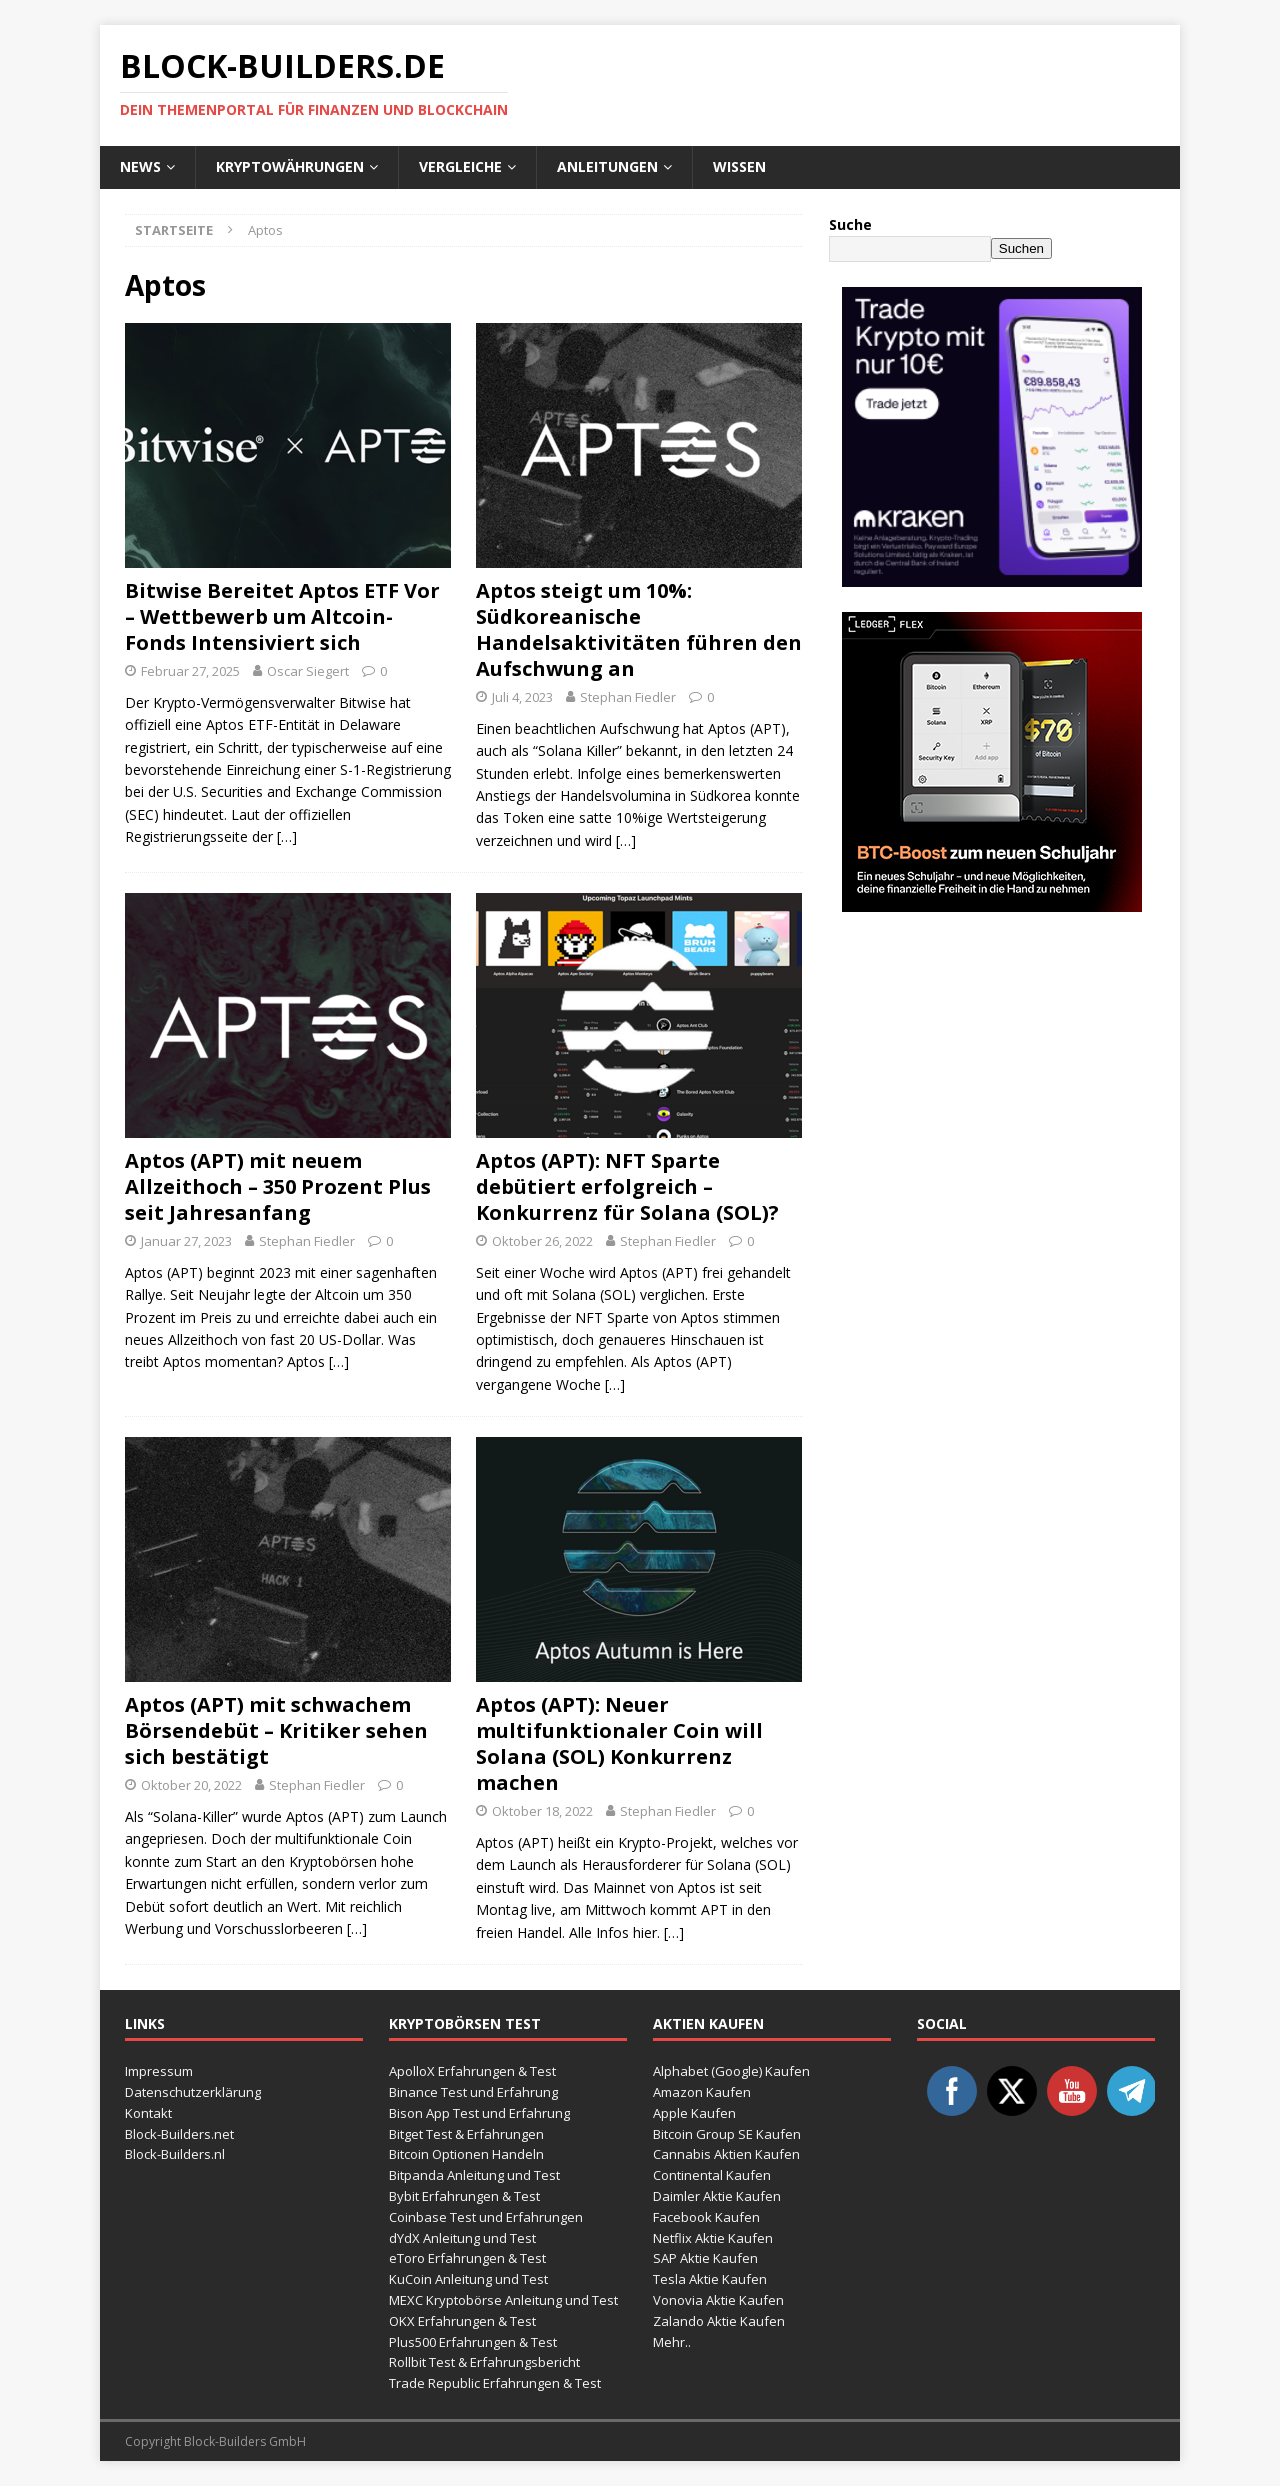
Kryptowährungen (290, 166)
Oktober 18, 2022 (542, 1811)
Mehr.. (672, 2342)
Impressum (159, 2071)
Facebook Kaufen (706, 2217)
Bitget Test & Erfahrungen (466, 2134)
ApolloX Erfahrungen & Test (472, 2071)
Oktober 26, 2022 (542, 1241)
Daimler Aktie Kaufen (717, 2196)
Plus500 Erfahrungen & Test (473, 2342)
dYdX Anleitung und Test (462, 2238)
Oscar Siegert (308, 671)
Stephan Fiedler (628, 697)
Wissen (739, 166)
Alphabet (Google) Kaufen (731, 2071)
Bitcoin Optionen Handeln (466, 2154)
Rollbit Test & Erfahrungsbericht (484, 2362)
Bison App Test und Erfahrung (479, 2113)
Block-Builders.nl (175, 2154)
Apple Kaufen (694, 2113)
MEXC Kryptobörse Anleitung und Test (503, 2300)
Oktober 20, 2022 (191, 1785)
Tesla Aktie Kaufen (710, 2279)
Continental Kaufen (712, 2175)
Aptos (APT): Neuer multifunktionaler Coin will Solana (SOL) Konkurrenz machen (619, 1743)
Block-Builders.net (179, 2134)
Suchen (1021, 248)
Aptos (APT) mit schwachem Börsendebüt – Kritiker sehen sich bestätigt (276, 1730)
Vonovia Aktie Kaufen (718, 2300)
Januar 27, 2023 (186, 1241)
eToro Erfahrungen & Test (467, 2258)
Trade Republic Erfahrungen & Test (495, 2383)
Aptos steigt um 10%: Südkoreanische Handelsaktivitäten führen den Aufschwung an (639, 629)
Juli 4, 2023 (522, 697)
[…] (287, 836)
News (140, 166)
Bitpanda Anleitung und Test (474, 2175)
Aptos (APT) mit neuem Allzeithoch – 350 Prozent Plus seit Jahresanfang (278, 1186)
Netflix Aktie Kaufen (713, 2238)
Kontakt (148, 2113)
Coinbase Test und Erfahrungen (486, 2217)
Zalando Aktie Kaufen (719, 2321)
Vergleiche (460, 166)
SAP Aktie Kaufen (705, 2258)
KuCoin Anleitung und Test (468, 2279)
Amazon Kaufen (702, 2092)
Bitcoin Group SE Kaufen (727, 2134)
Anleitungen (607, 166)
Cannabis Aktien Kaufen (726, 2154)
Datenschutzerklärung (193, 2092)
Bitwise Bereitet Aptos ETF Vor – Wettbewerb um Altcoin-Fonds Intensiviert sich (282, 616)
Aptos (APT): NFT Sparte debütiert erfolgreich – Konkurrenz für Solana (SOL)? (627, 1186)
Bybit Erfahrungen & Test (464, 2196)
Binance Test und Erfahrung (473, 2092)
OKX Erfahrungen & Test (462, 2321)
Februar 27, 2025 (190, 671)
